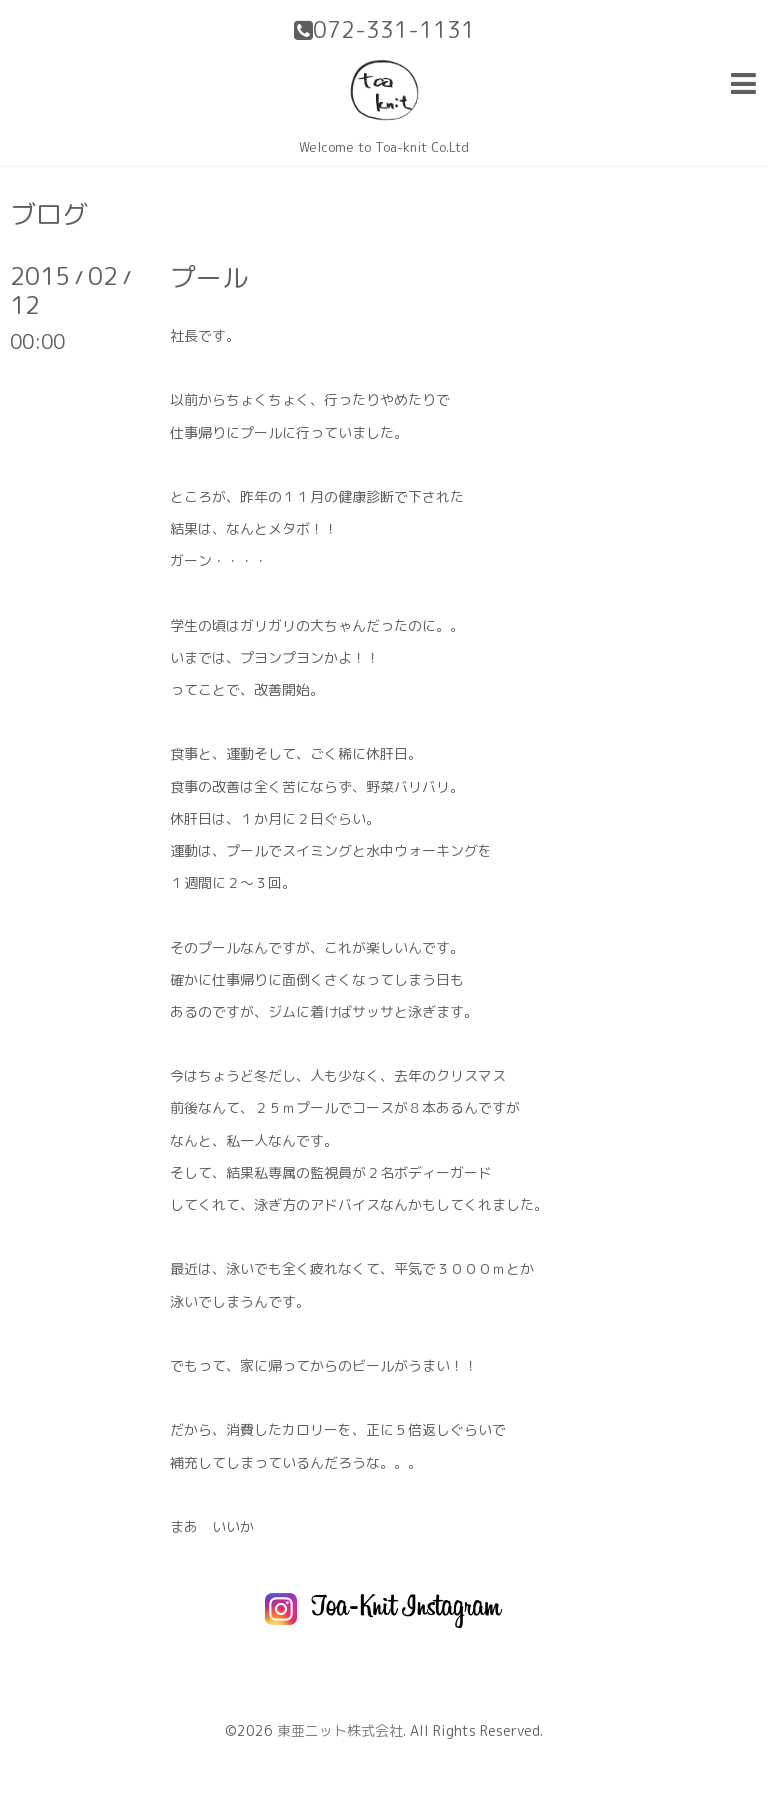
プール (209, 277)
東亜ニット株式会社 (340, 1730)
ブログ (49, 214)
